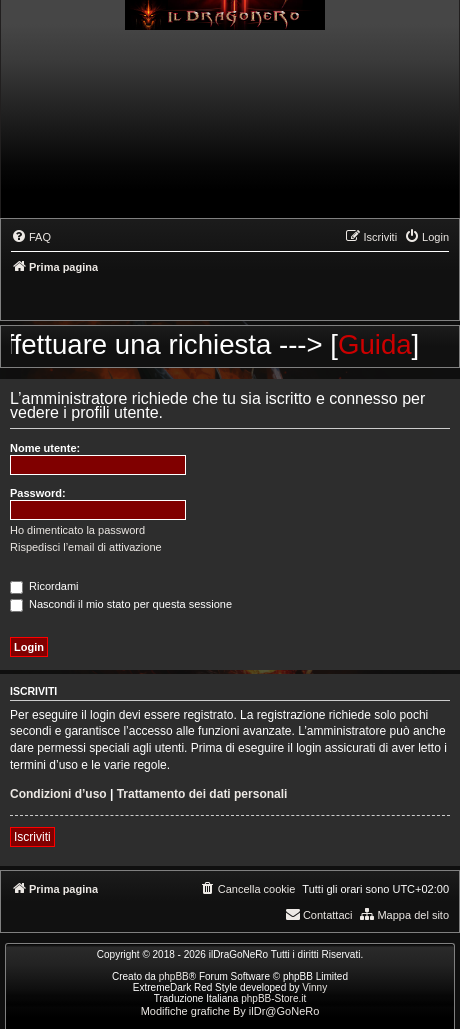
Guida (385, 344)
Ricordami (44, 586)
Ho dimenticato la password (77, 530)
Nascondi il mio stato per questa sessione (121, 604)
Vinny (314, 987)
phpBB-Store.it (273, 998)
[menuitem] (31, 237)
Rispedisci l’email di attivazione (86, 547)
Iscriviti (32, 837)
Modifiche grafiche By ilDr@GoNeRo (230, 1011)
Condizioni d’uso (58, 794)
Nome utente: (45, 448)
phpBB (174, 976)
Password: (38, 493)
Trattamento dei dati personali (202, 794)
